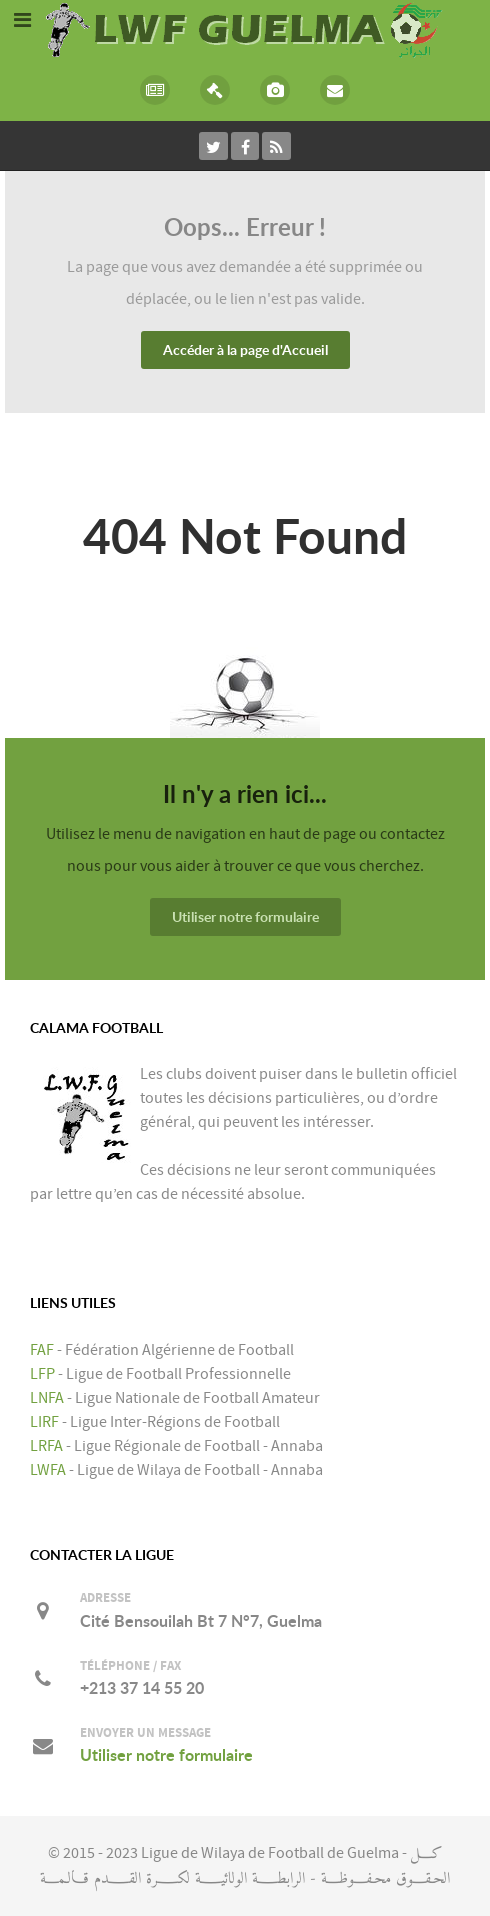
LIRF (44, 1422)
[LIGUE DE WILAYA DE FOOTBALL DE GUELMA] (245, 28)
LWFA (48, 1470)
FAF (42, 1350)
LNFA (47, 1398)
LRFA (46, 1446)
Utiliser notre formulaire (245, 916)
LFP (42, 1374)
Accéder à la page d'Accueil (245, 349)
